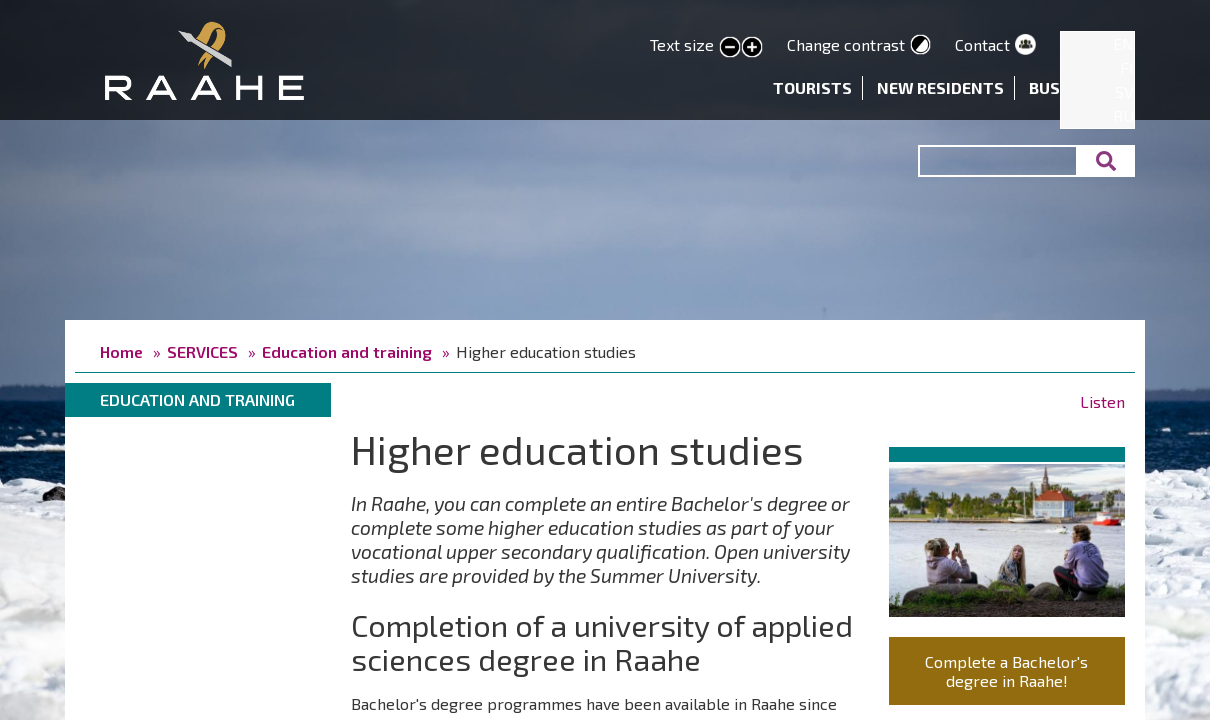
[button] (1007, 536)
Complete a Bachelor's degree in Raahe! (1006, 671)
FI (1127, 67)
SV (1124, 91)
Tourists (812, 87)
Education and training (347, 351)
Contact (982, 44)
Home (121, 351)
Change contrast (846, 44)
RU (1123, 115)
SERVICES (202, 351)
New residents (940, 87)
